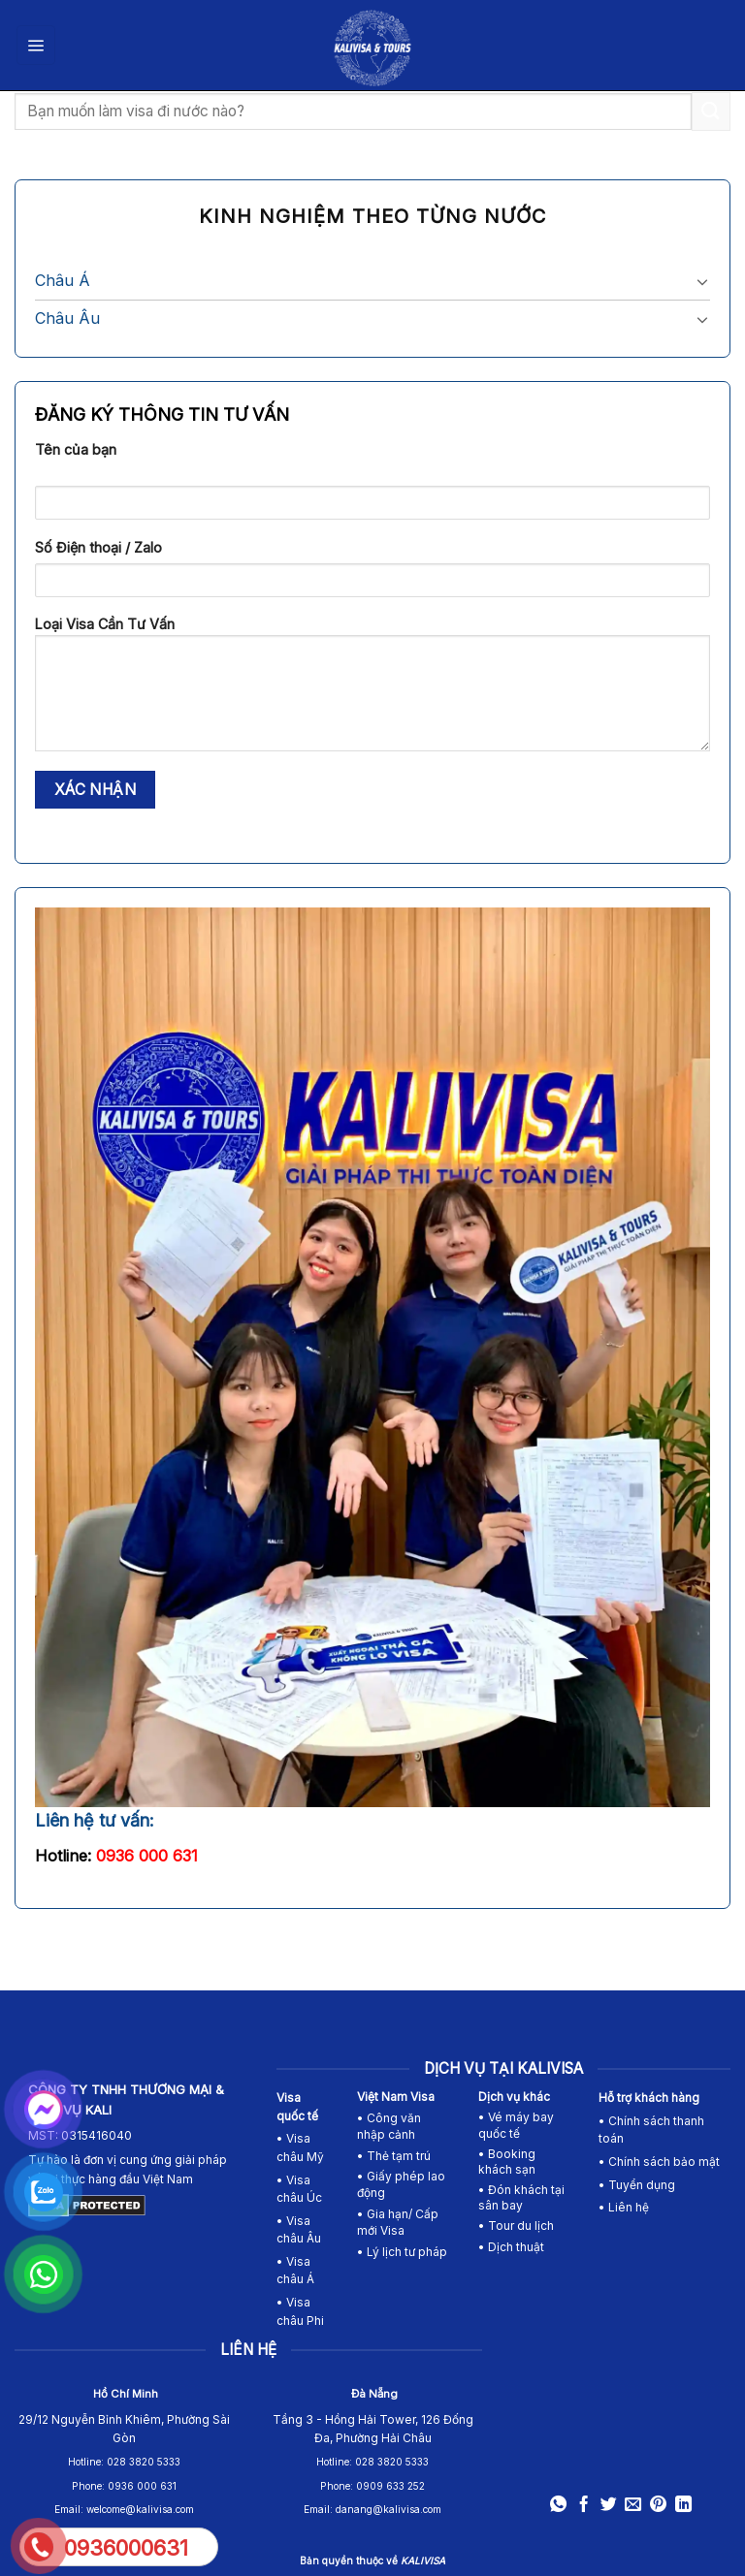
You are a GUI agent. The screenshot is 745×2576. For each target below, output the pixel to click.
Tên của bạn (75, 449)
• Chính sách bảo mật (659, 2161)
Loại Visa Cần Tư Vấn (372, 690)
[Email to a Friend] (633, 2505)
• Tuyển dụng (637, 2185)
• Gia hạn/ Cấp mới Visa (397, 2222)
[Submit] (711, 111)
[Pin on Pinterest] (658, 2505)
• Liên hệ (624, 2207)
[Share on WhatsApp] (558, 2505)
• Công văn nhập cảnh (389, 2126)
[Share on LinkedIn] (682, 2505)
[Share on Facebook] (583, 2505)
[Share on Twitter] (608, 2505)
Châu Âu (67, 318)
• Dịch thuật (511, 2247)
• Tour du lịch (516, 2225)
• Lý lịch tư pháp (402, 2251)
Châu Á (62, 280)
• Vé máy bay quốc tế (516, 2125)
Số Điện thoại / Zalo (98, 547)
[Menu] (35, 44)
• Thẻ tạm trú (394, 2155)
